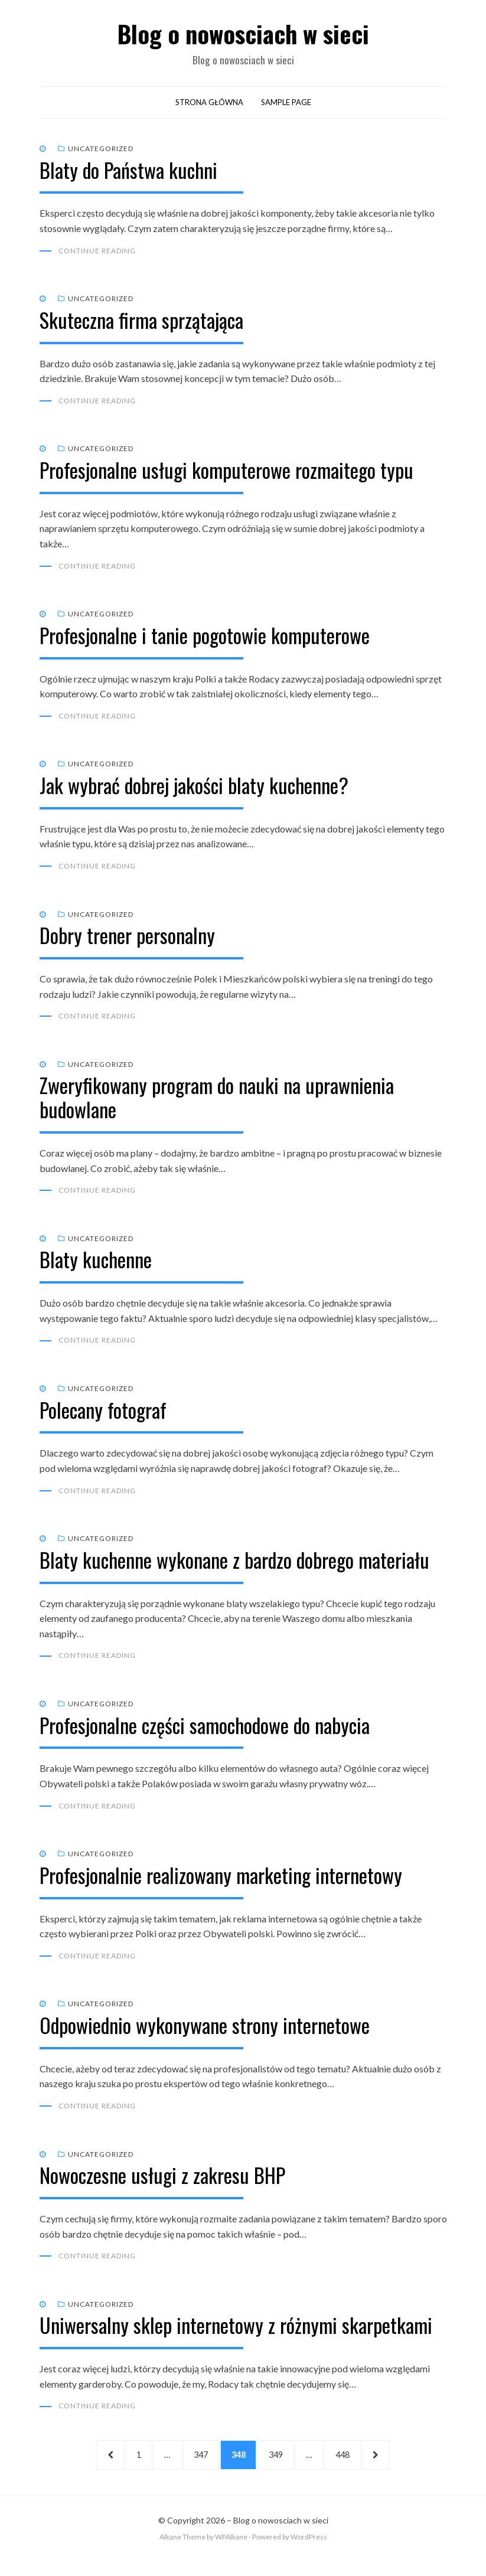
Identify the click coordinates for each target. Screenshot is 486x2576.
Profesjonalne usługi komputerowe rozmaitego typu (226, 474)
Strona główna (209, 105)
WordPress (309, 2551)
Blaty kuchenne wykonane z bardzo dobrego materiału (234, 1568)
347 (198, 2466)
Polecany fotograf (103, 1417)
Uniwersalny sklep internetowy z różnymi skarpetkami (236, 2336)
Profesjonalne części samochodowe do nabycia (205, 1734)
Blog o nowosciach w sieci (243, 34)
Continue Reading (97, 254)
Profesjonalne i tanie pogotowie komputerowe (205, 640)
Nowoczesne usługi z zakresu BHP (162, 2185)
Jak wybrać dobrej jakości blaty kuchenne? (194, 790)
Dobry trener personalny (127, 941)
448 (356, 2466)
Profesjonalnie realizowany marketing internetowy (221, 1884)
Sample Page (286, 105)
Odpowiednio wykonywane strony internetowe (205, 2035)
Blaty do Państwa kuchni (128, 173)
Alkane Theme (182, 2551)
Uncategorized (100, 151)
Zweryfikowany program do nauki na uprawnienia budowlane (217, 1104)
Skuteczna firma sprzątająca (141, 323)
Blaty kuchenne (96, 1267)
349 (282, 2466)
